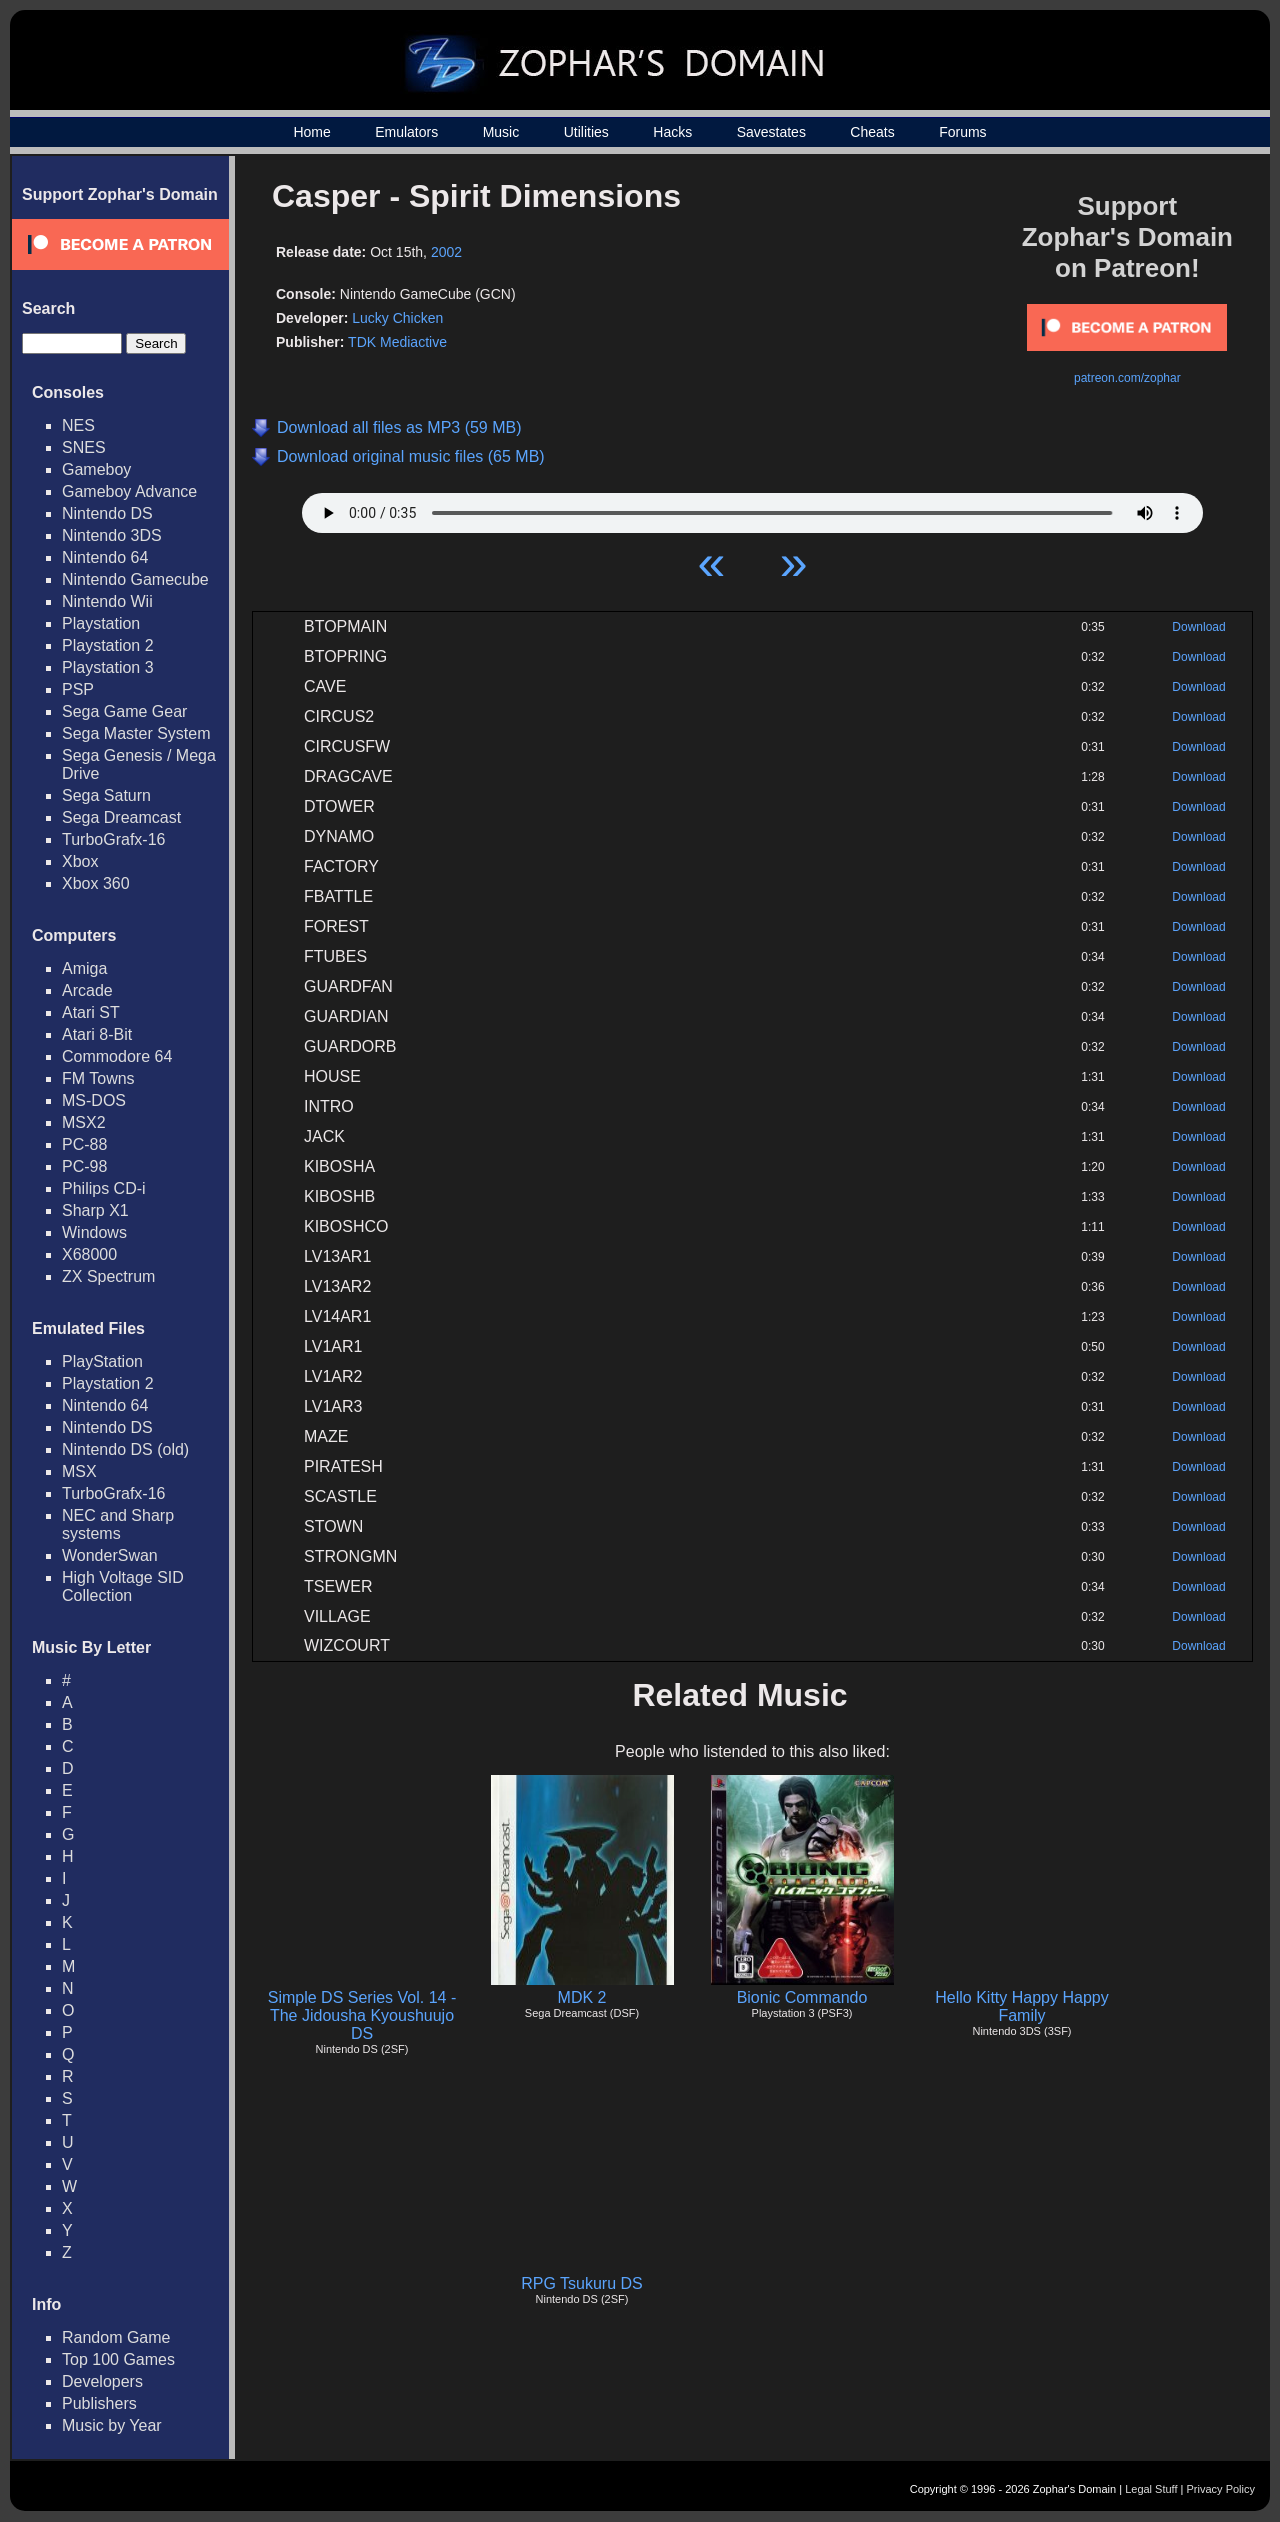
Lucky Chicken (397, 318)
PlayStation (102, 1361)
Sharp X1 (95, 1210)
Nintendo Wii (107, 601)
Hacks (672, 132)
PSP (78, 689)
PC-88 (84, 1144)
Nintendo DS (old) (125, 1449)
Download (1198, 627)
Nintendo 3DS (112, 535)
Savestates (771, 132)
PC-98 (84, 1166)
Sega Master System (136, 733)
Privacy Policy (1221, 2489)
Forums (962, 132)
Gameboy (96, 469)
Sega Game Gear (124, 711)
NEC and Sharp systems (118, 1524)
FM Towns (98, 1078)
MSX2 (84, 1122)
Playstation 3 (108, 667)
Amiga (84, 968)
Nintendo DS (107, 513)
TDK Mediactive (397, 342)
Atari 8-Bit (97, 1034)
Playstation (101, 623)
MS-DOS (94, 1100)
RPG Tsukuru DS (582, 2283)
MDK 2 (582, 1997)
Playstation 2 (108, 645)
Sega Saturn (106, 795)
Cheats (872, 132)
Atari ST (91, 1012)
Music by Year (112, 2425)
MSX (79, 1471)
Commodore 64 (117, 1056)
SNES (84, 447)
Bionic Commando (802, 1997)
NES (78, 425)
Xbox (80, 861)
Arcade (87, 990)
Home (311, 132)
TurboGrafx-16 (113, 839)
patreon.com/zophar (1127, 378)
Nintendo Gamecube (135, 579)
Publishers (99, 2403)
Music (501, 132)
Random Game (116, 2337)
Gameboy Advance (129, 491)
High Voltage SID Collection (123, 1586)
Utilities (586, 132)
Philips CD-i (104, 1188)
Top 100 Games (118, 2359)
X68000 (89, 1254)
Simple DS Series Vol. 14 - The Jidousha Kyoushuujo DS (362, 2015)
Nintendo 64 (105, 557)
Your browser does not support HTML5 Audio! (752, 508)
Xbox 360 (96, 883)
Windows (94, 1232)
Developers (102, 2381)
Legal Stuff (1151, 2489)
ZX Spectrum (108, 1276)
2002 (446, 252)
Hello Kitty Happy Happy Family (1021, 2006)
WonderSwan (110, 1555)
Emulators (406, 132)
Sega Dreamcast (121, 817)
